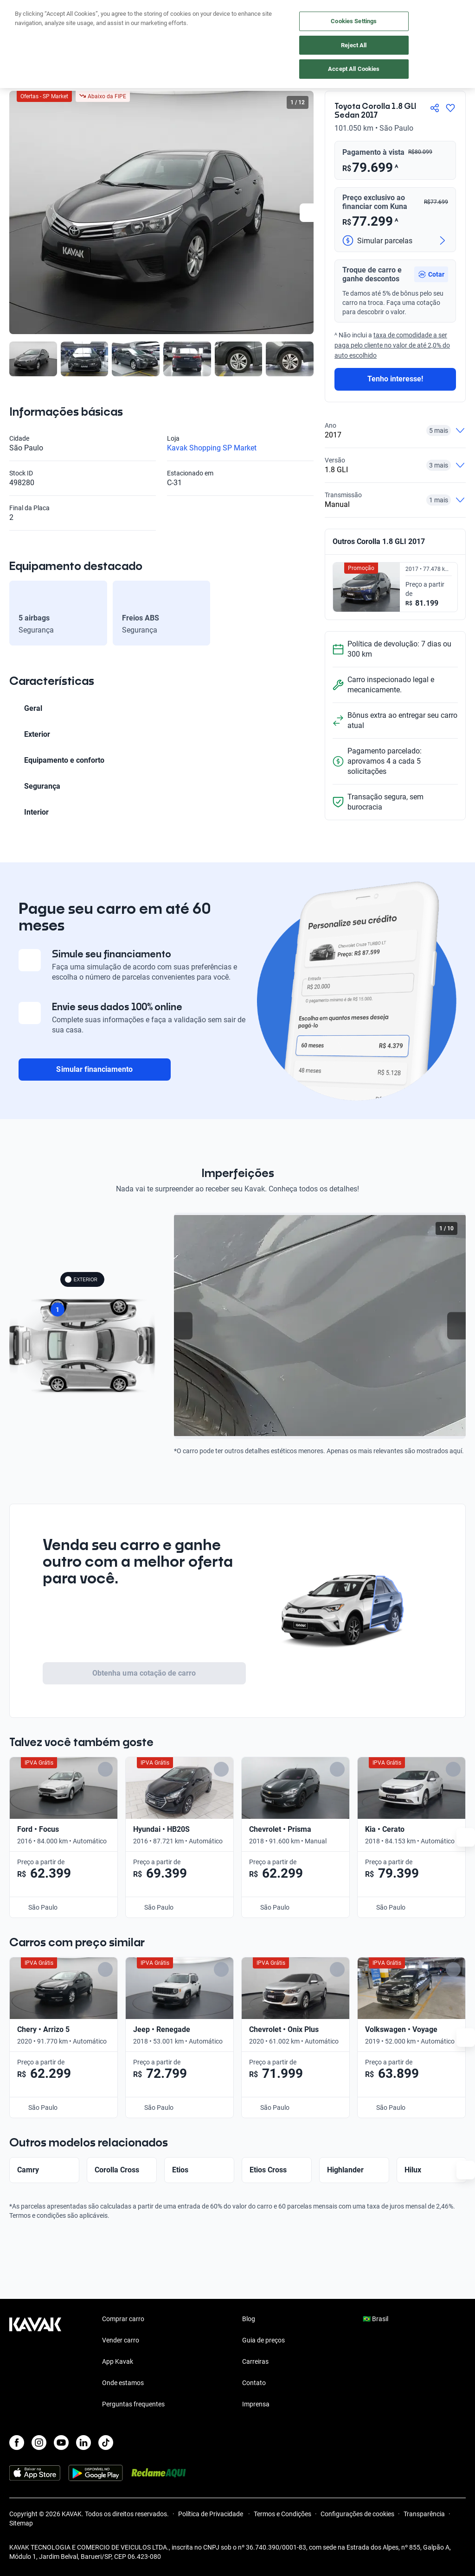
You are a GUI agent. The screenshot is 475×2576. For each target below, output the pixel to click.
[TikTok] (105, 2442)
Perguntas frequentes (133, 2404)
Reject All (353, 45)
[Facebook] (16, 2442)
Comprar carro (123, 2319)
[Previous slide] (183, 1325)
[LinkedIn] (83, 2442)
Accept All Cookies (353, 68)
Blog (248, 2319)
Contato (254, 2382)
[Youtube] (61, 2442)
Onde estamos (123, 2382)
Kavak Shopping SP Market (212, 447)
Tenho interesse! (395, 378)
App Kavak (117, 2361)
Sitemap (21, 2523)
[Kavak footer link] (35, 2362)
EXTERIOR (80, 1279)
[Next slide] (309, 212)
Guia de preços (263, 2340)
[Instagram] (39, 2442)
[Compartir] (434, 108)
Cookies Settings (354, 21)
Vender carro (120, 2340)
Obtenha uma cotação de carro (144, 1673)
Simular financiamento (94, 1069)
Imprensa (256, 2404)
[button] (431, 274)
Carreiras (255, 2361)
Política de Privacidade (211, 2514)
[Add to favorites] (148, 1769)
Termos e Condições (282, 2514)
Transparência (424, 2514)
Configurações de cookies (357, 2514)
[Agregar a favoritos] (450, 108)
